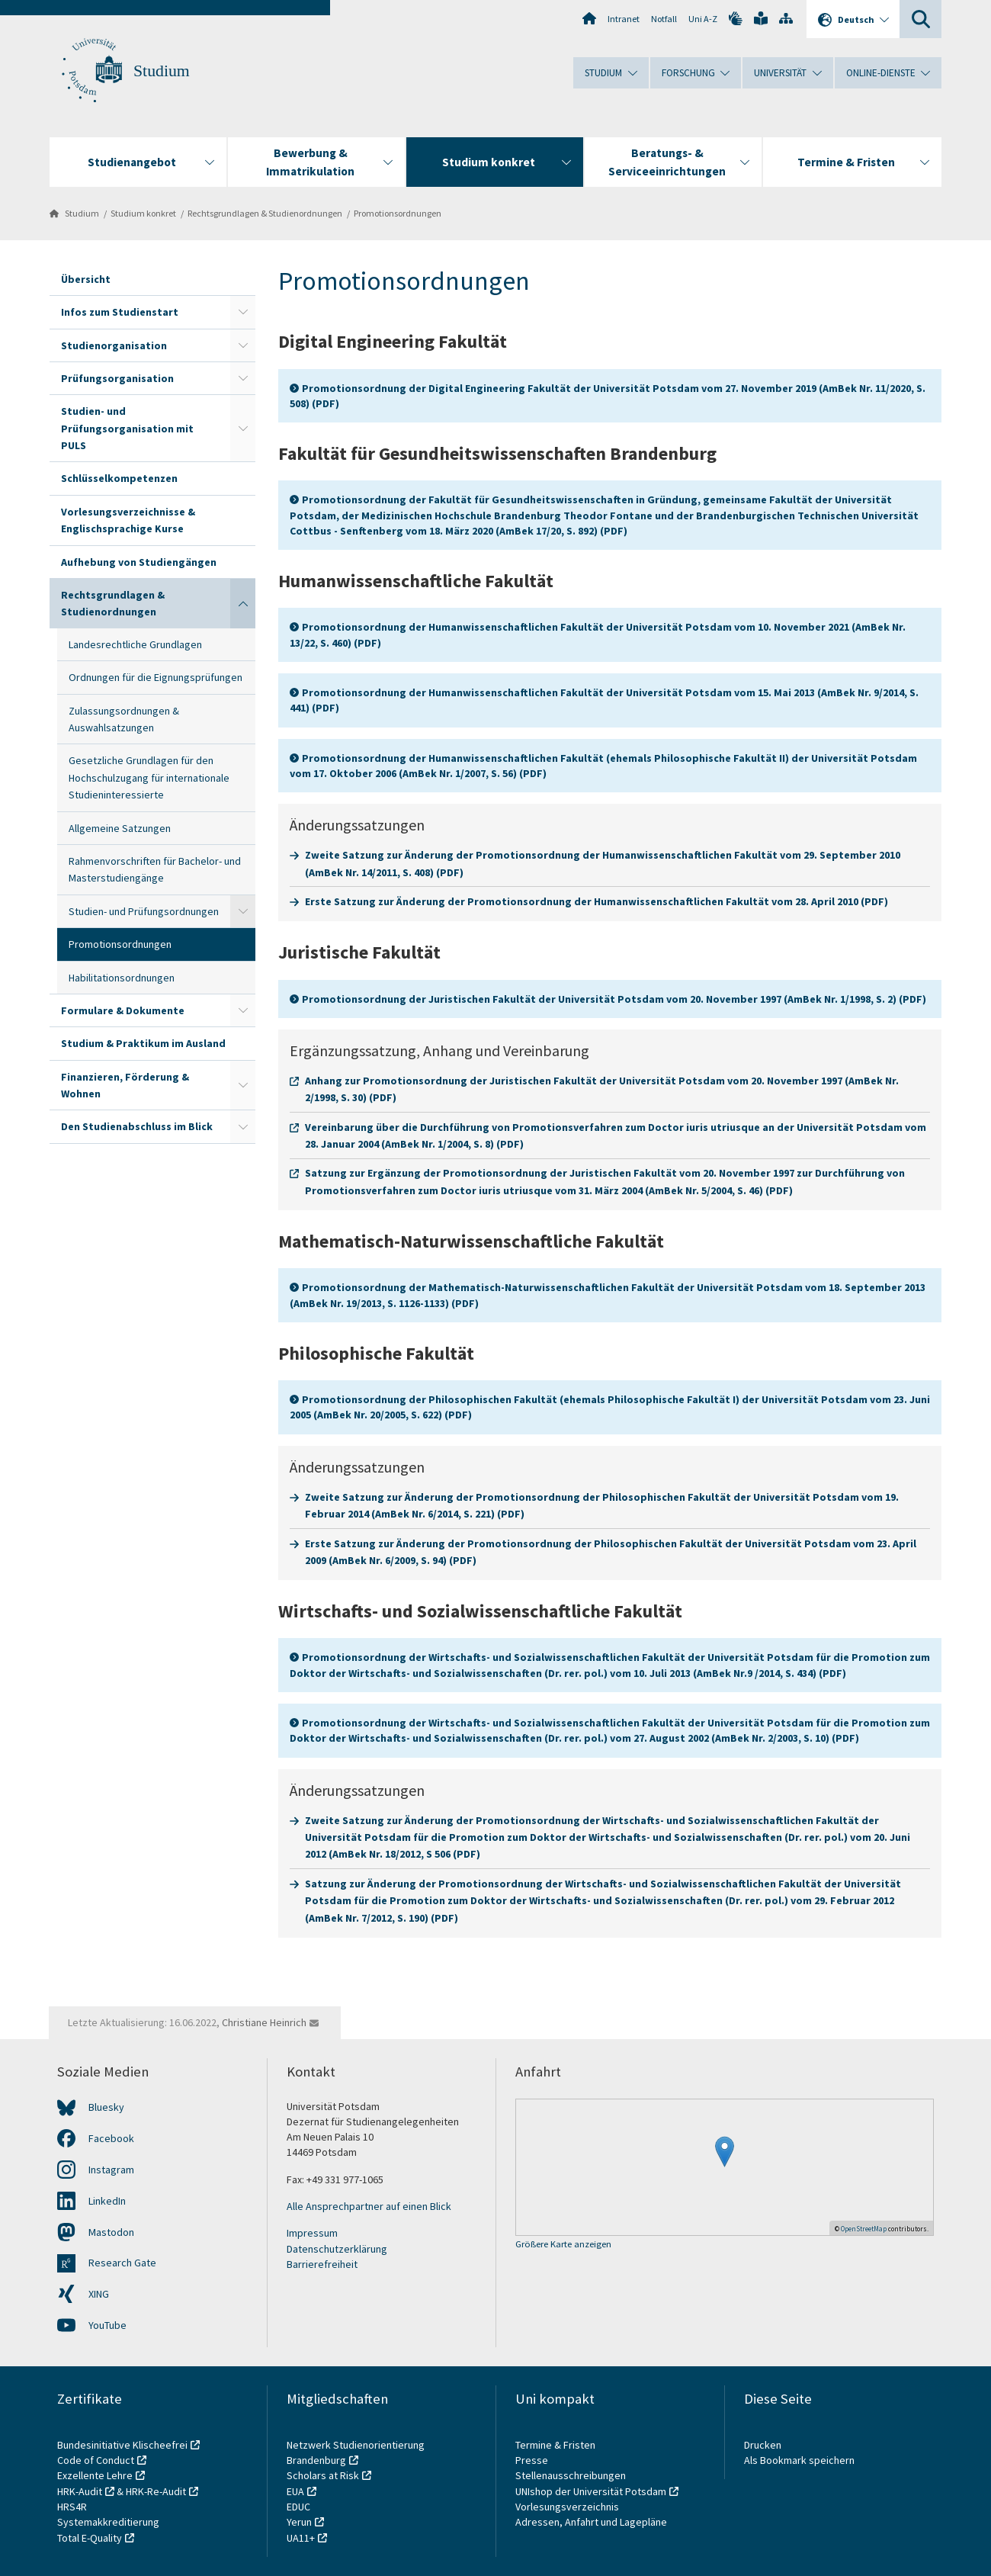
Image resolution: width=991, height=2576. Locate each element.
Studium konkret (143, 213)
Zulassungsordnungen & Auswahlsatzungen (124, 719)
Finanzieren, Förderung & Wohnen (125, 1085)
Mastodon (111, 2232)
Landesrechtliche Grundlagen (135, 644)
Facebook (111, 2138)
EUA (295, 2491)
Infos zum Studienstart (119, 312)
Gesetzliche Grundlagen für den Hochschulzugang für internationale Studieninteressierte (149, 777)
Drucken (762, 2445)
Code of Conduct (95, 2460)
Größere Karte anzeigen (563, 2245)
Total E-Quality (89, 2538)
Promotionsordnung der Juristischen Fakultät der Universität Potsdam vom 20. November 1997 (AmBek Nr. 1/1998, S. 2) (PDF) (614, 999)
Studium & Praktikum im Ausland (143, 1043)
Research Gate (122, 2262)
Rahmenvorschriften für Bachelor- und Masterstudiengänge (155, 869)
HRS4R (72, 2506)
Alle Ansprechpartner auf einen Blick (369, 2206)
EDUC (298, 2506)
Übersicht (86, 279)
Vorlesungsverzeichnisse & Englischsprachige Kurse (128, 520)
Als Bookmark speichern (799, 2460)
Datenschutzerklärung (337, 2249)
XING (98, 2294)
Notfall (664, 18)
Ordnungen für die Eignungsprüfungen (155, 677)
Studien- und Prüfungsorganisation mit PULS (127, 428)
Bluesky (106, 2107)
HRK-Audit (79, 2491)
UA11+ (301, 2538)
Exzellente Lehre (95, 2475)
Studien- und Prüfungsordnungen (144, 911)
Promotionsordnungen (397, 213)
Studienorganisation (114, 345)
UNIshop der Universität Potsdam (590, 2491)
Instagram (111, 2169)
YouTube (107, 2325)
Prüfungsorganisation (117, 378)
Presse (532, 2460)
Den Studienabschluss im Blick (137, 1126)
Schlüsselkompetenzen (119, 478)
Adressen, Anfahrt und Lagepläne (591, 2522)
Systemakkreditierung (108, 2522)
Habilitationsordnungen (122, 977)
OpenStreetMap (864, 2228)
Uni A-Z (702, 18)
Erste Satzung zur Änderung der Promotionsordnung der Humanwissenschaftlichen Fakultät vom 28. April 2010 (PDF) (596, 901)
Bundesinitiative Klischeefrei (122, 2445)
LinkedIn (107, 2201)
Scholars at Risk (323, 2475)
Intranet (624, 18)
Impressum (312, 2233)
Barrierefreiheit (322, 2264)
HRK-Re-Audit (156, 2491)
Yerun (299, 2522)
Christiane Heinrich (264, 2022)
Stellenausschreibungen (570, 2475)
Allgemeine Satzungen (120, 828)
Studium (161, 71)
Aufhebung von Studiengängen (138, 562)
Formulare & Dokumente (122, 1010)
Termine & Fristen (556, 2445)
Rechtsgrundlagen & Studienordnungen (265, 213)
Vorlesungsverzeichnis (568, 2506)
